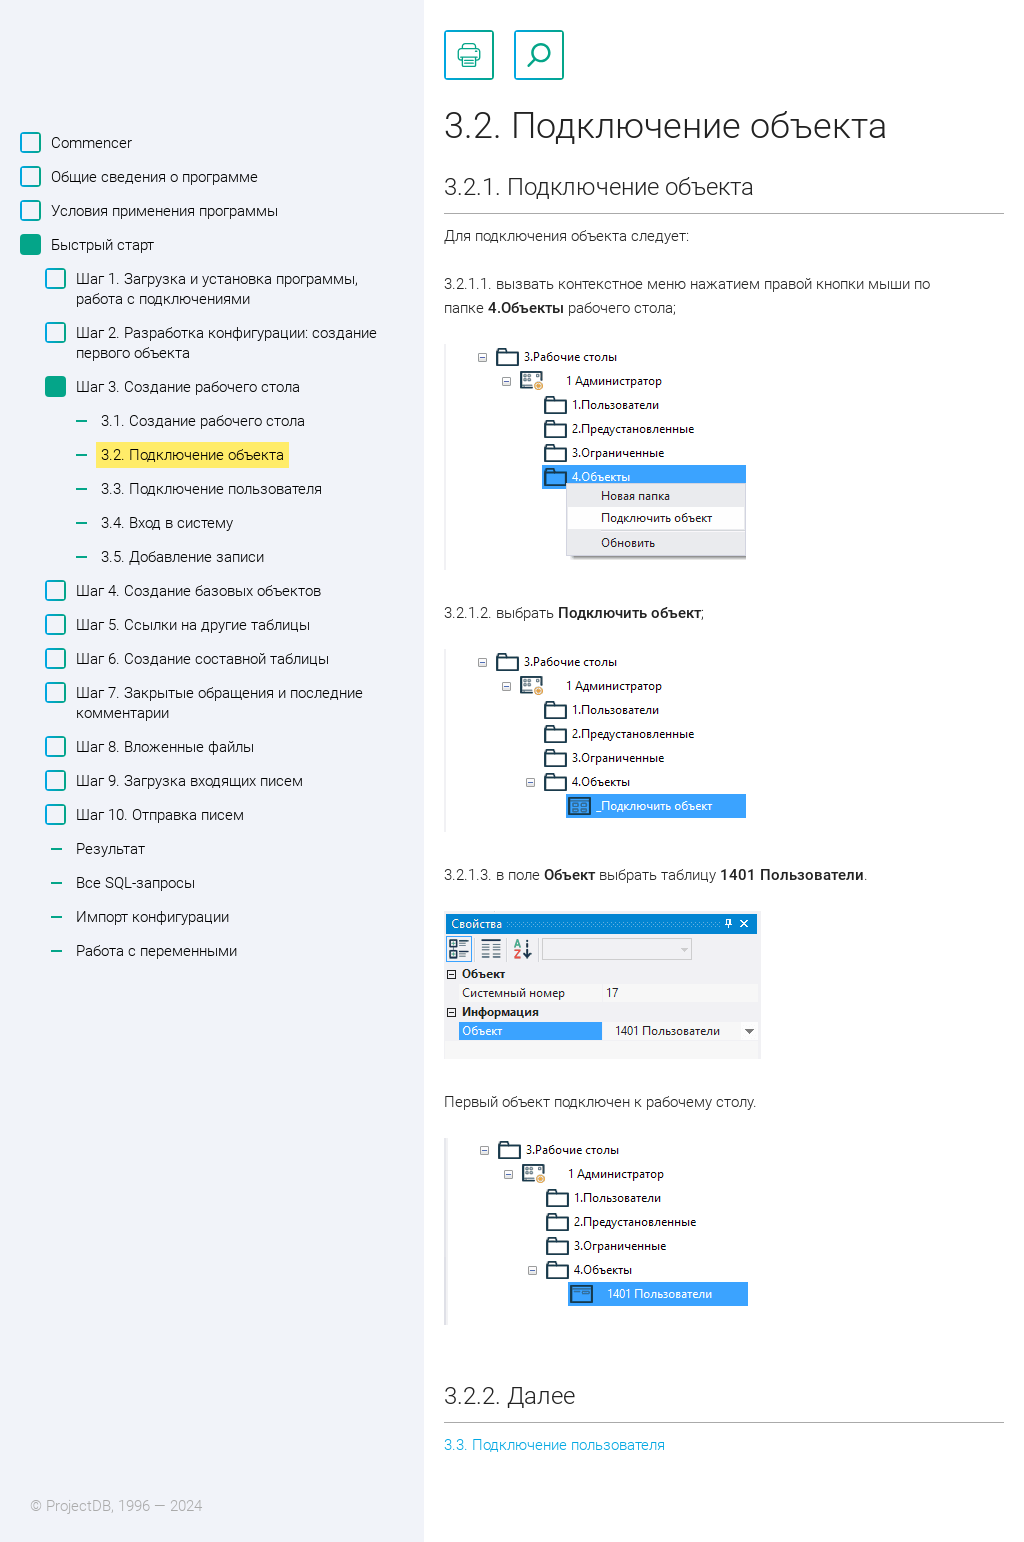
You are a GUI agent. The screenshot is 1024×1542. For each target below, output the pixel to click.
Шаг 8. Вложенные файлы (162, 746)
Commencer (89, 142)
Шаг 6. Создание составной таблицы (200, 658)
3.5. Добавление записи (182, 557)
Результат (110, 849)
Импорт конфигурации (152, 917)
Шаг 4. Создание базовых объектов (196, 590)
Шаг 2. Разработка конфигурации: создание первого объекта (224, 342)
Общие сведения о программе (152, 176)
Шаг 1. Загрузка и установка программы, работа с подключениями (214, 288)
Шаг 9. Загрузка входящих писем (187, 780)
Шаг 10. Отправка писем (157, 814)
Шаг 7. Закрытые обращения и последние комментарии (217, 702)
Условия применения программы (162, 210)
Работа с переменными (156, 951)
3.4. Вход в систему (167, 523)
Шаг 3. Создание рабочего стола (185, 386)
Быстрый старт (100, 244)
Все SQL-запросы (135, 883)
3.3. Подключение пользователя (211, 489)
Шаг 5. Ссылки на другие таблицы (190, 624)
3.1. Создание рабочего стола (203, 421)
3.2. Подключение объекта (192, 455)
